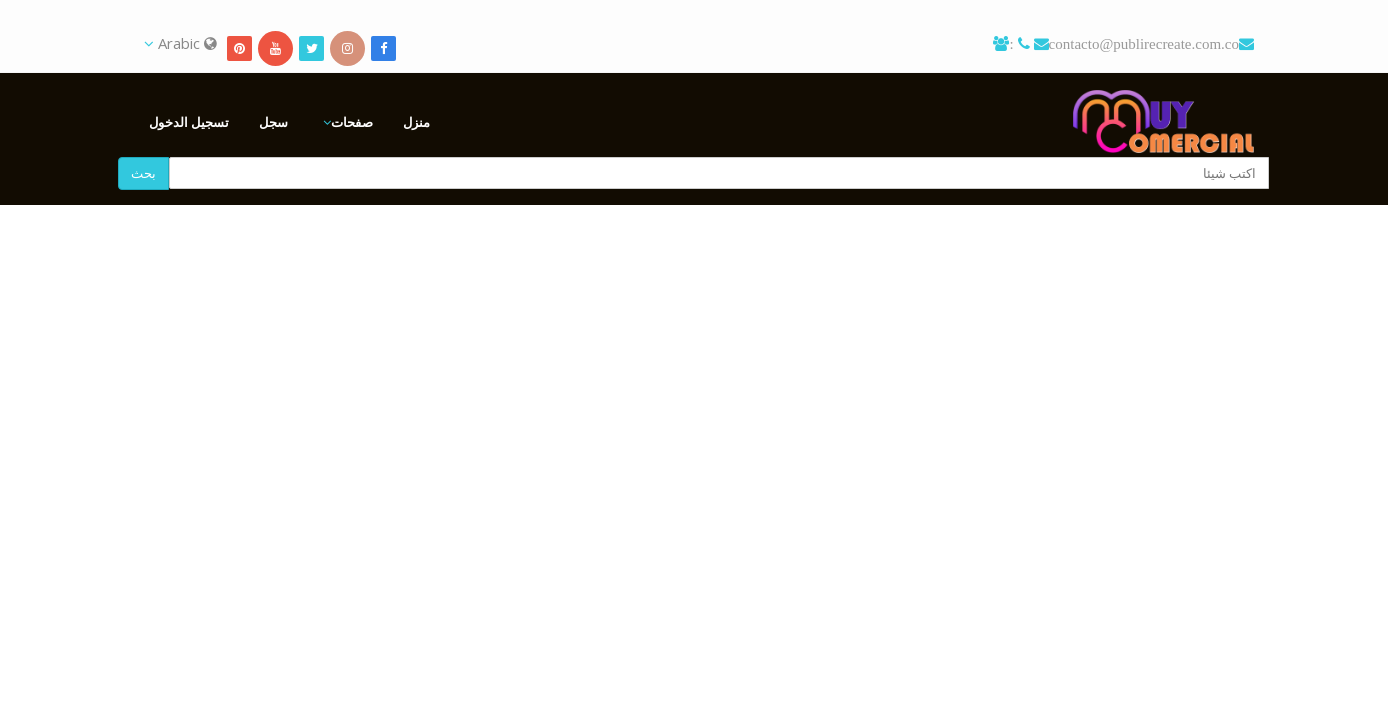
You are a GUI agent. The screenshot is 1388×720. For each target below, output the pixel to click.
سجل (273, 122)
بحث (143, 173)
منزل (416, 122)
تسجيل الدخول (189, 122)
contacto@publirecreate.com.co (1144, 43)
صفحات (352, 122)
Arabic (180, 43)
